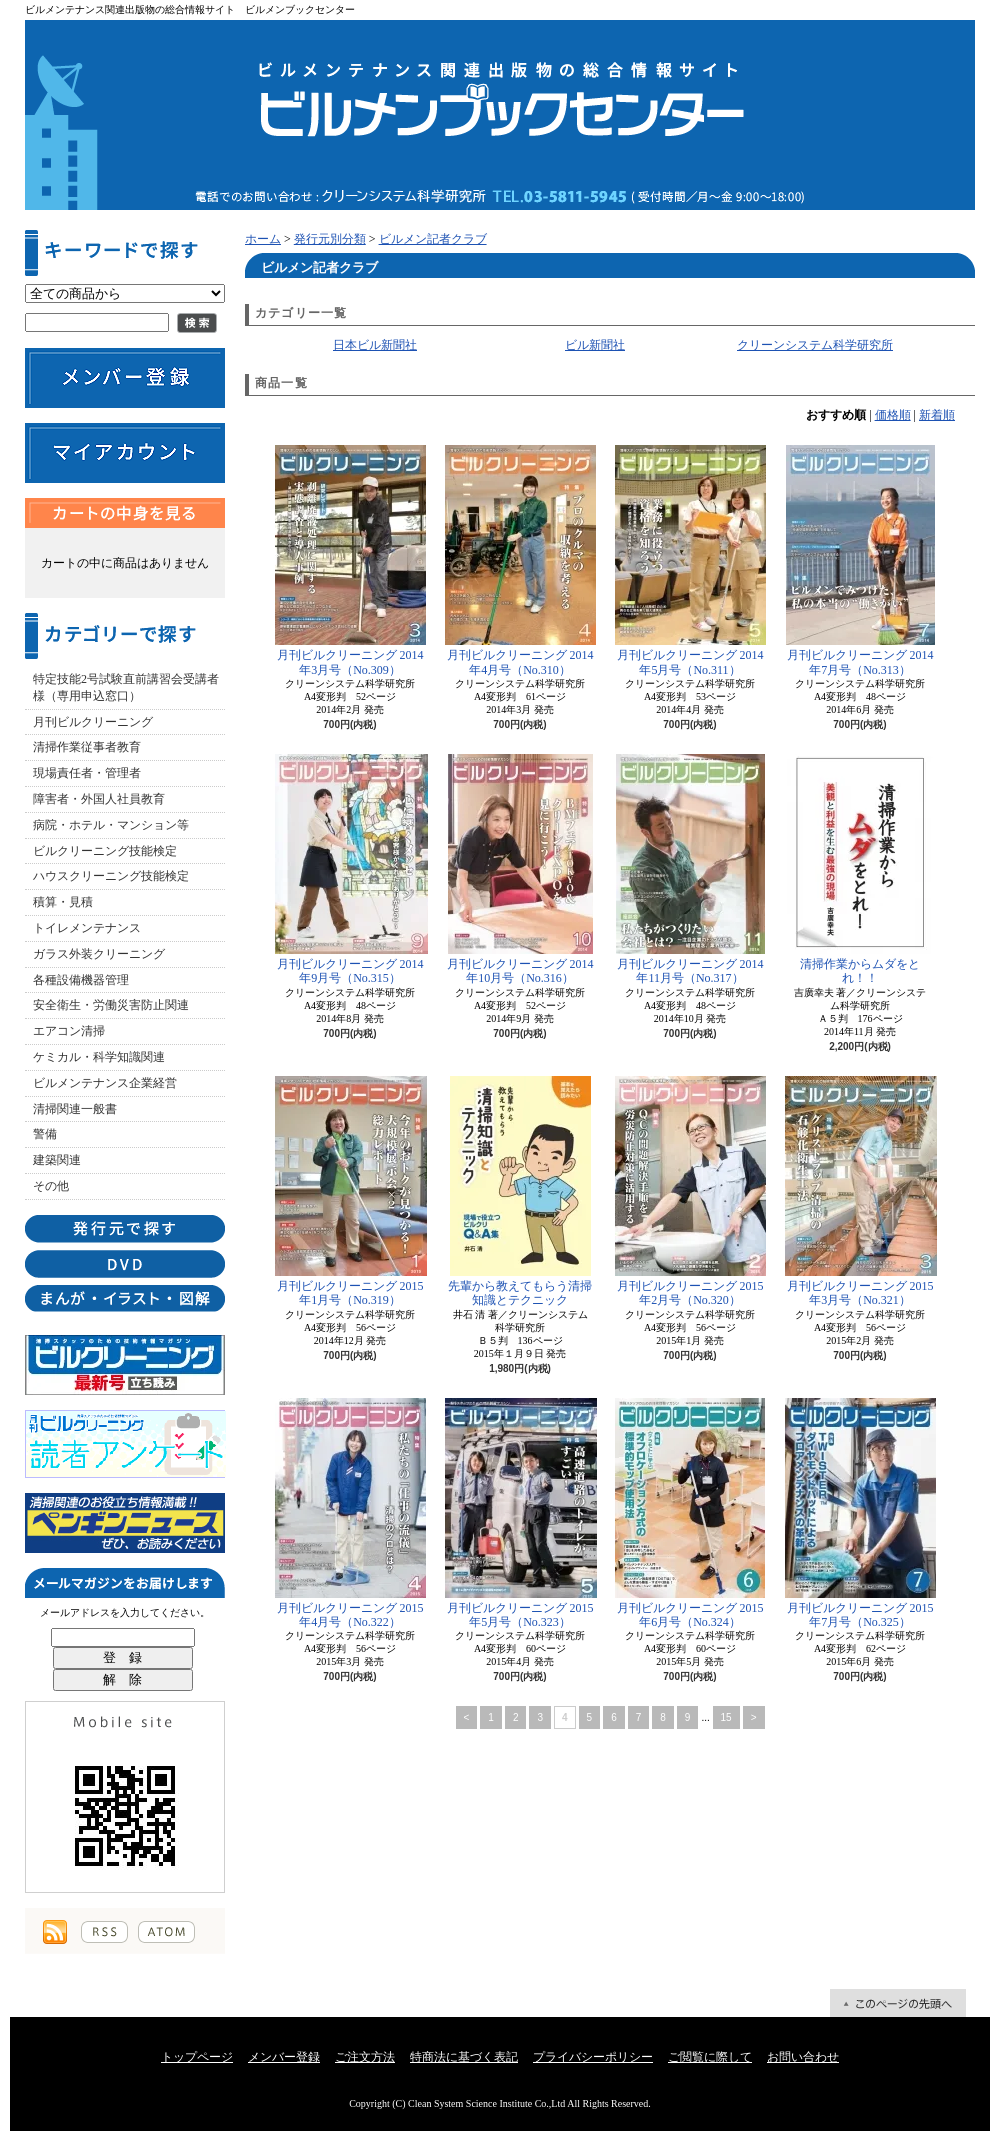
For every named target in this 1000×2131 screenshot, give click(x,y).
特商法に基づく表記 (464, 2057)
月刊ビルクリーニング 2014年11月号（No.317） (690, 869)
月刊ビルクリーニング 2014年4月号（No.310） (520, 560)
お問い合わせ (803, 2057)
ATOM (166, 1932)
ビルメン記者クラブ (433, 239)
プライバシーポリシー (593, 2057)
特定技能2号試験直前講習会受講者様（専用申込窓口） (126, 687)
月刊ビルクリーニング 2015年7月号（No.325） (860, 1513)
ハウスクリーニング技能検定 (111, 876)
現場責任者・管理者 (87, 773)
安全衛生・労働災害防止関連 (111, 1005)
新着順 (937, 415)
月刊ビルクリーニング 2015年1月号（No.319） (350, 1191)
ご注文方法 (365, 2057)
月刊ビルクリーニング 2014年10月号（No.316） (520, 869)
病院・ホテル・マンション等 (111, 825)
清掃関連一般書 (75, 1109)
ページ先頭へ (898, 2003)
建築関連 (57, 1160)
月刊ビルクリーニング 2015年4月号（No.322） (350, 1513)
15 (726, 1717)
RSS (104, 1932)
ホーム (263, 239)
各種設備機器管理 (81, 980)
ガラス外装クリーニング (99, 954)
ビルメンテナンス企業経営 (105, 1083)
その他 (51, 1186)
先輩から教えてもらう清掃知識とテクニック (520, 1191)
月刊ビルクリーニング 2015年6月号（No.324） (690, 1513)
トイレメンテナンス (87, 928)
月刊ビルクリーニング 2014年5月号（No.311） (690, 560)
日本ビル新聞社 (375, 345)
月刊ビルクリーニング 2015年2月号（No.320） (690, 1191)
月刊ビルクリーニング (93, 722)
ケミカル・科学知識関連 (99, 1057)
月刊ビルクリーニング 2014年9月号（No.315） (350, 869)
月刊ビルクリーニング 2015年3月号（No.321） (860, 1191)
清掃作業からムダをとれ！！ (860, 869)
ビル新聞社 (595, 345)
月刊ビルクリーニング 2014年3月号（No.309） (350, 560)
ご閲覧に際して (710, 2057)
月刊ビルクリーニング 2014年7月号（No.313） (860, 560)
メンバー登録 (284, 2057)
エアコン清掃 (69, 1031)
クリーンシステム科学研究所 (815, 345)
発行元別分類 (330, 239)
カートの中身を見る (125, 513)
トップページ (197, 2057)
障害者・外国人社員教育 (99, 799)
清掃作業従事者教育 (87, 747)
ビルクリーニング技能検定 (105, 851)
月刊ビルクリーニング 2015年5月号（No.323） (520, 1513)
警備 (45, 1134)
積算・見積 (63, 902)
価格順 (893, 415)
